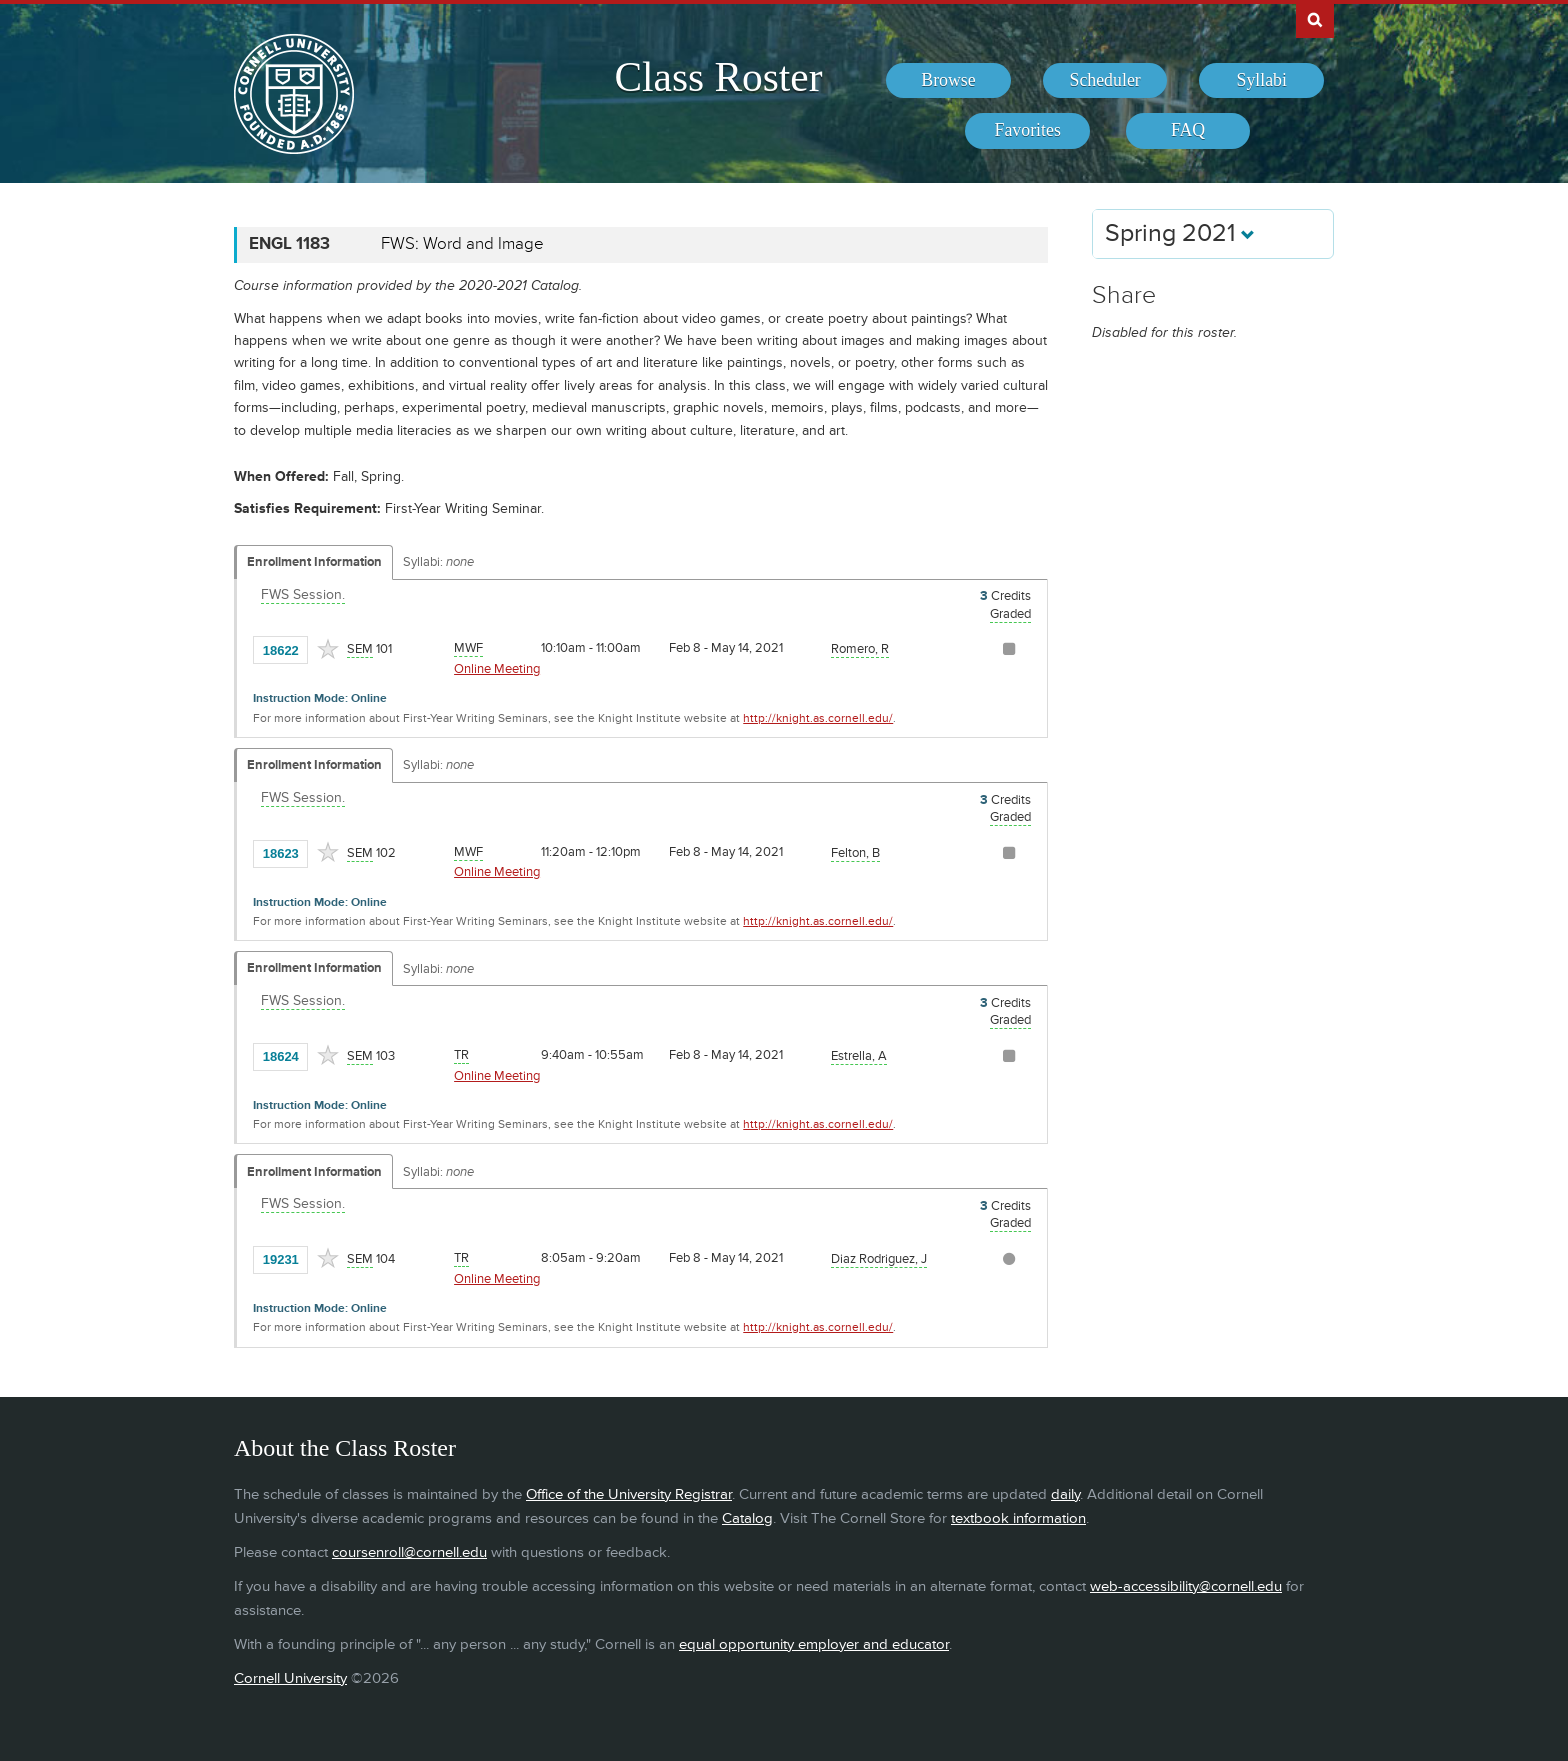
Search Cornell (1315, 19)
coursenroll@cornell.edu (409, 1552)
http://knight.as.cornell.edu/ (818, 718)
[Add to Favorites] (328, 649)
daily (1065, 1494)
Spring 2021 (1180, 233)
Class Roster (718, 77)
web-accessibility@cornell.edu (1186, 1586)
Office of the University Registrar (629, 1494)
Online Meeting (497, 669)
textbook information (1018, 1518)
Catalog (747, 1518)
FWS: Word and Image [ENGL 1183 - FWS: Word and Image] (462, 244)
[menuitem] (948, 81)
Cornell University (290, 1678)
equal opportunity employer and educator (814, 1644)
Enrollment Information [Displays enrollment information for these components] (314, 562)
